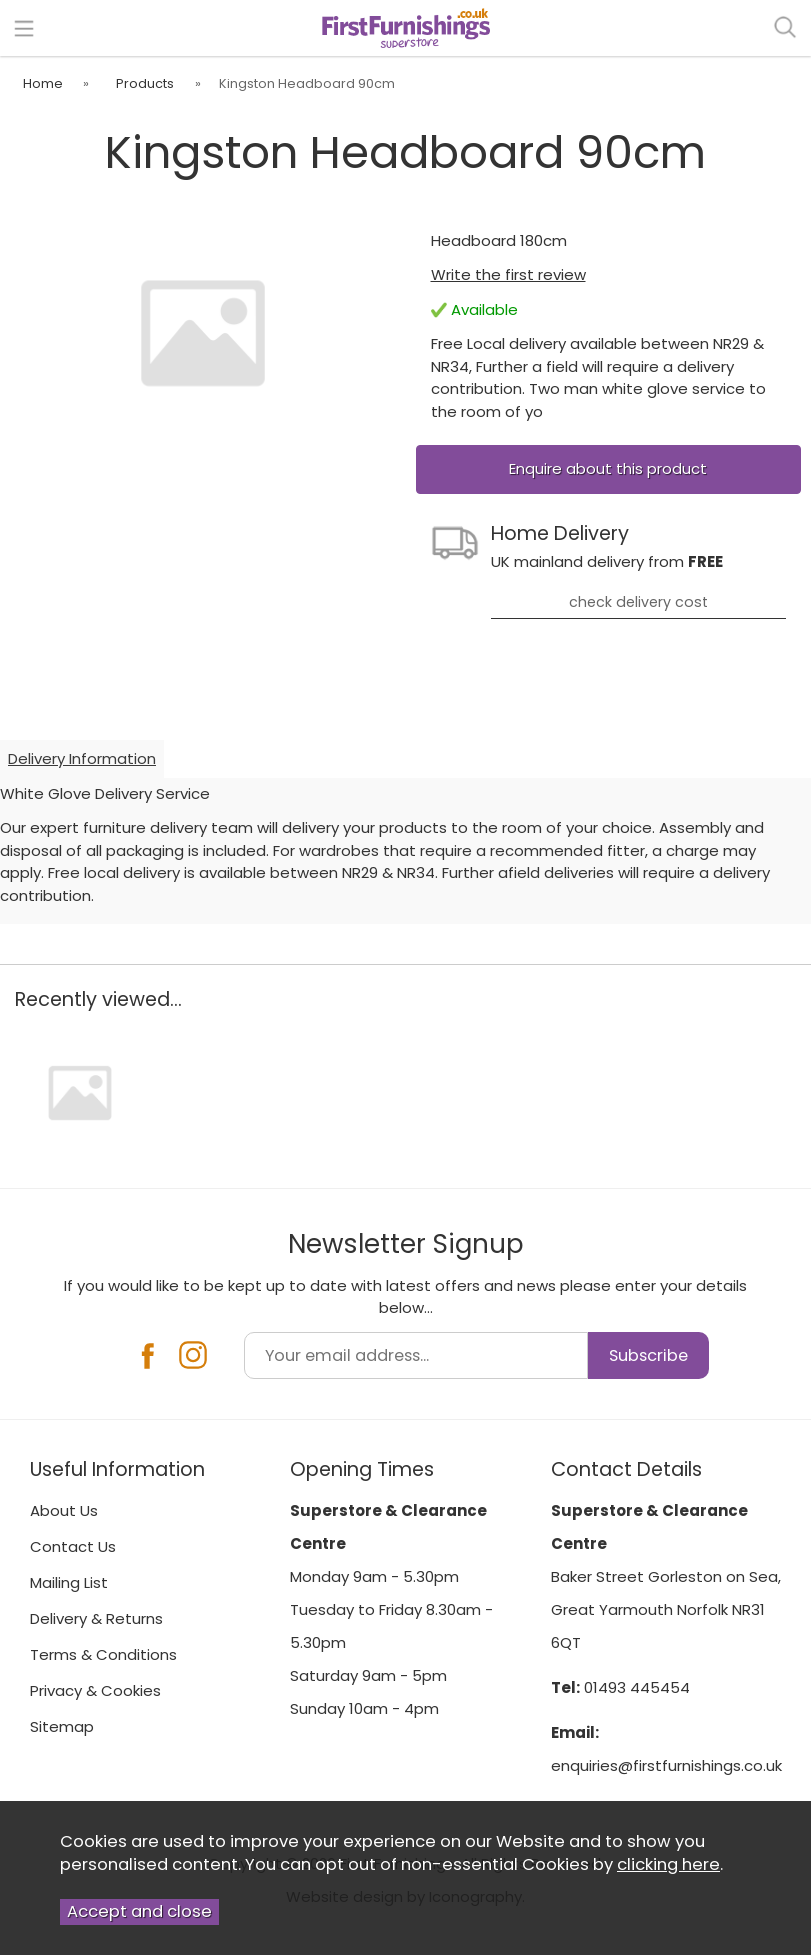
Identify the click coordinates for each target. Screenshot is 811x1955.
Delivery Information (82, 758)
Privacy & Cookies (95, 1690)
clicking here (668, 1864)
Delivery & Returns (96, 1618)
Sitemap (62, 1726)
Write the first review (508, 274)
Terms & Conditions (103, 1654)
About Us (64, 1510)
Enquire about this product (608, 468)
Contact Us (73, 1546)
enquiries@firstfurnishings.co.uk (666, 1765)
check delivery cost (638, 602)
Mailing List (69, 1582)
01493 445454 (637, 1687)
